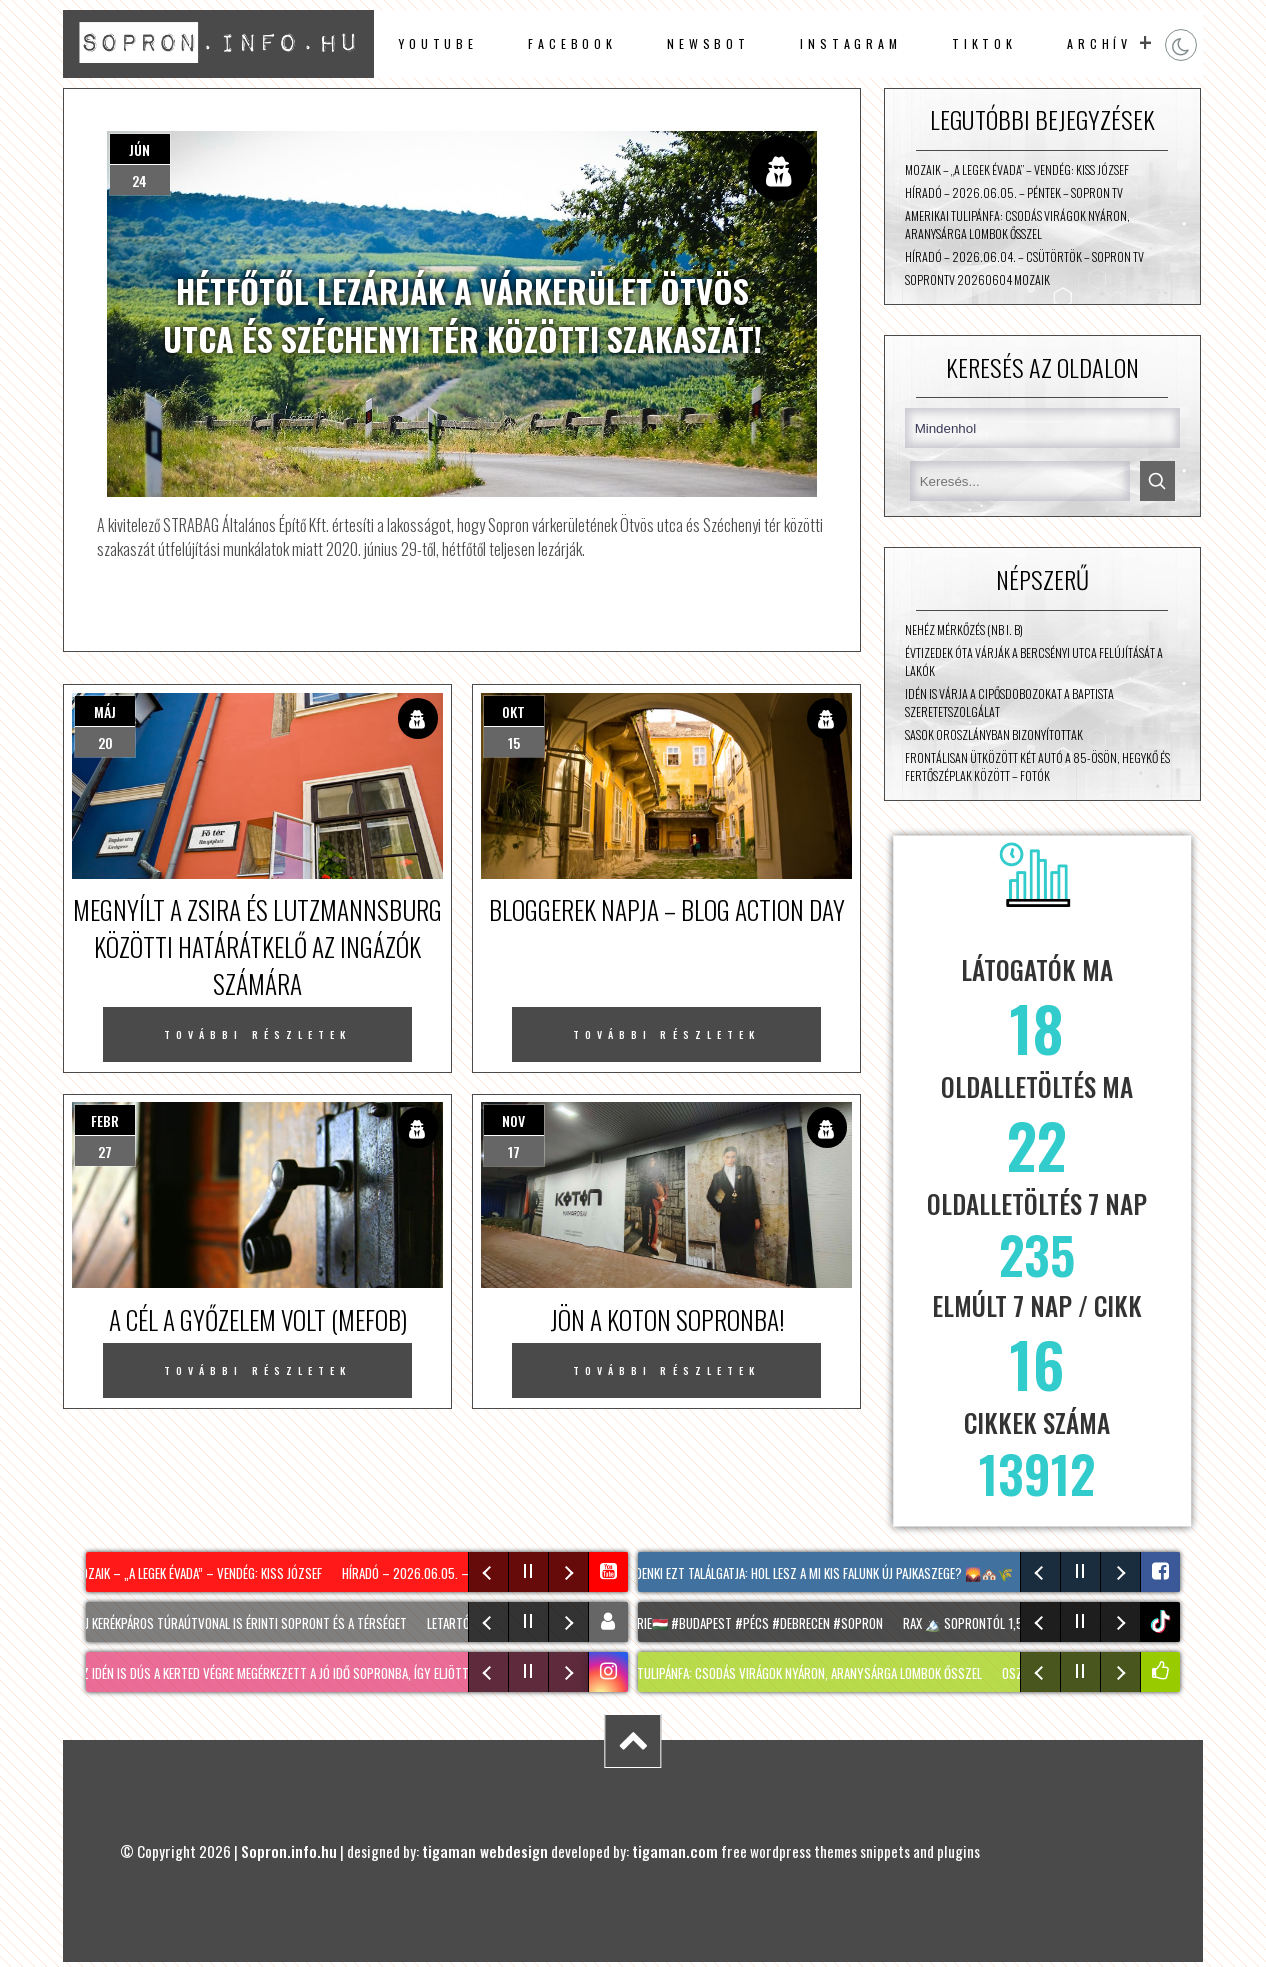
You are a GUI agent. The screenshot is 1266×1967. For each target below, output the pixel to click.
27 (105, 1151)
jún (139, 149)
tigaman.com (675, 1851)
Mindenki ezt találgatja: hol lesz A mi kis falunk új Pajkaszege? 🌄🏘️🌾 (820, 1573)
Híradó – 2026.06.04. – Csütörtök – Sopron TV (1024, 257)
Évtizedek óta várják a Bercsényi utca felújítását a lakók (1034, 662)
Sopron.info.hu (289, 1851)
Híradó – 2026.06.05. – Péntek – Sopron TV (1014, 193)
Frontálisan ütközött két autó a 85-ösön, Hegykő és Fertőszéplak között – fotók (1037, 767)
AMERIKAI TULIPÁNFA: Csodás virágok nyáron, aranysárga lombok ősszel (1017, 225)
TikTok (984, 44)
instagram (851, 44)
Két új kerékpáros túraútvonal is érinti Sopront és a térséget (239, 1623)
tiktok (1162, 1621)
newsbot (708, 44)
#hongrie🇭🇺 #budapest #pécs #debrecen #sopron (751, 1623)
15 (514, 742)
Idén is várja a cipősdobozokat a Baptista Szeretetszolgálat (1009, 703)
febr (105, 1120)
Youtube (438, 44)
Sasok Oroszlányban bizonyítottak (994, 735)
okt (513, 711)
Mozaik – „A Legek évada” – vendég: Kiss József (1017, 170)
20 (105, 742)
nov (513, 1120)
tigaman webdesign (485, 1851)
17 (514, 1151)
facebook (572, 44)
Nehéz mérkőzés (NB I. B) (964, 630)
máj (105, 711)
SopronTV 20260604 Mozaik (977, 280)
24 (139, 180)
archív (1099, 44)
